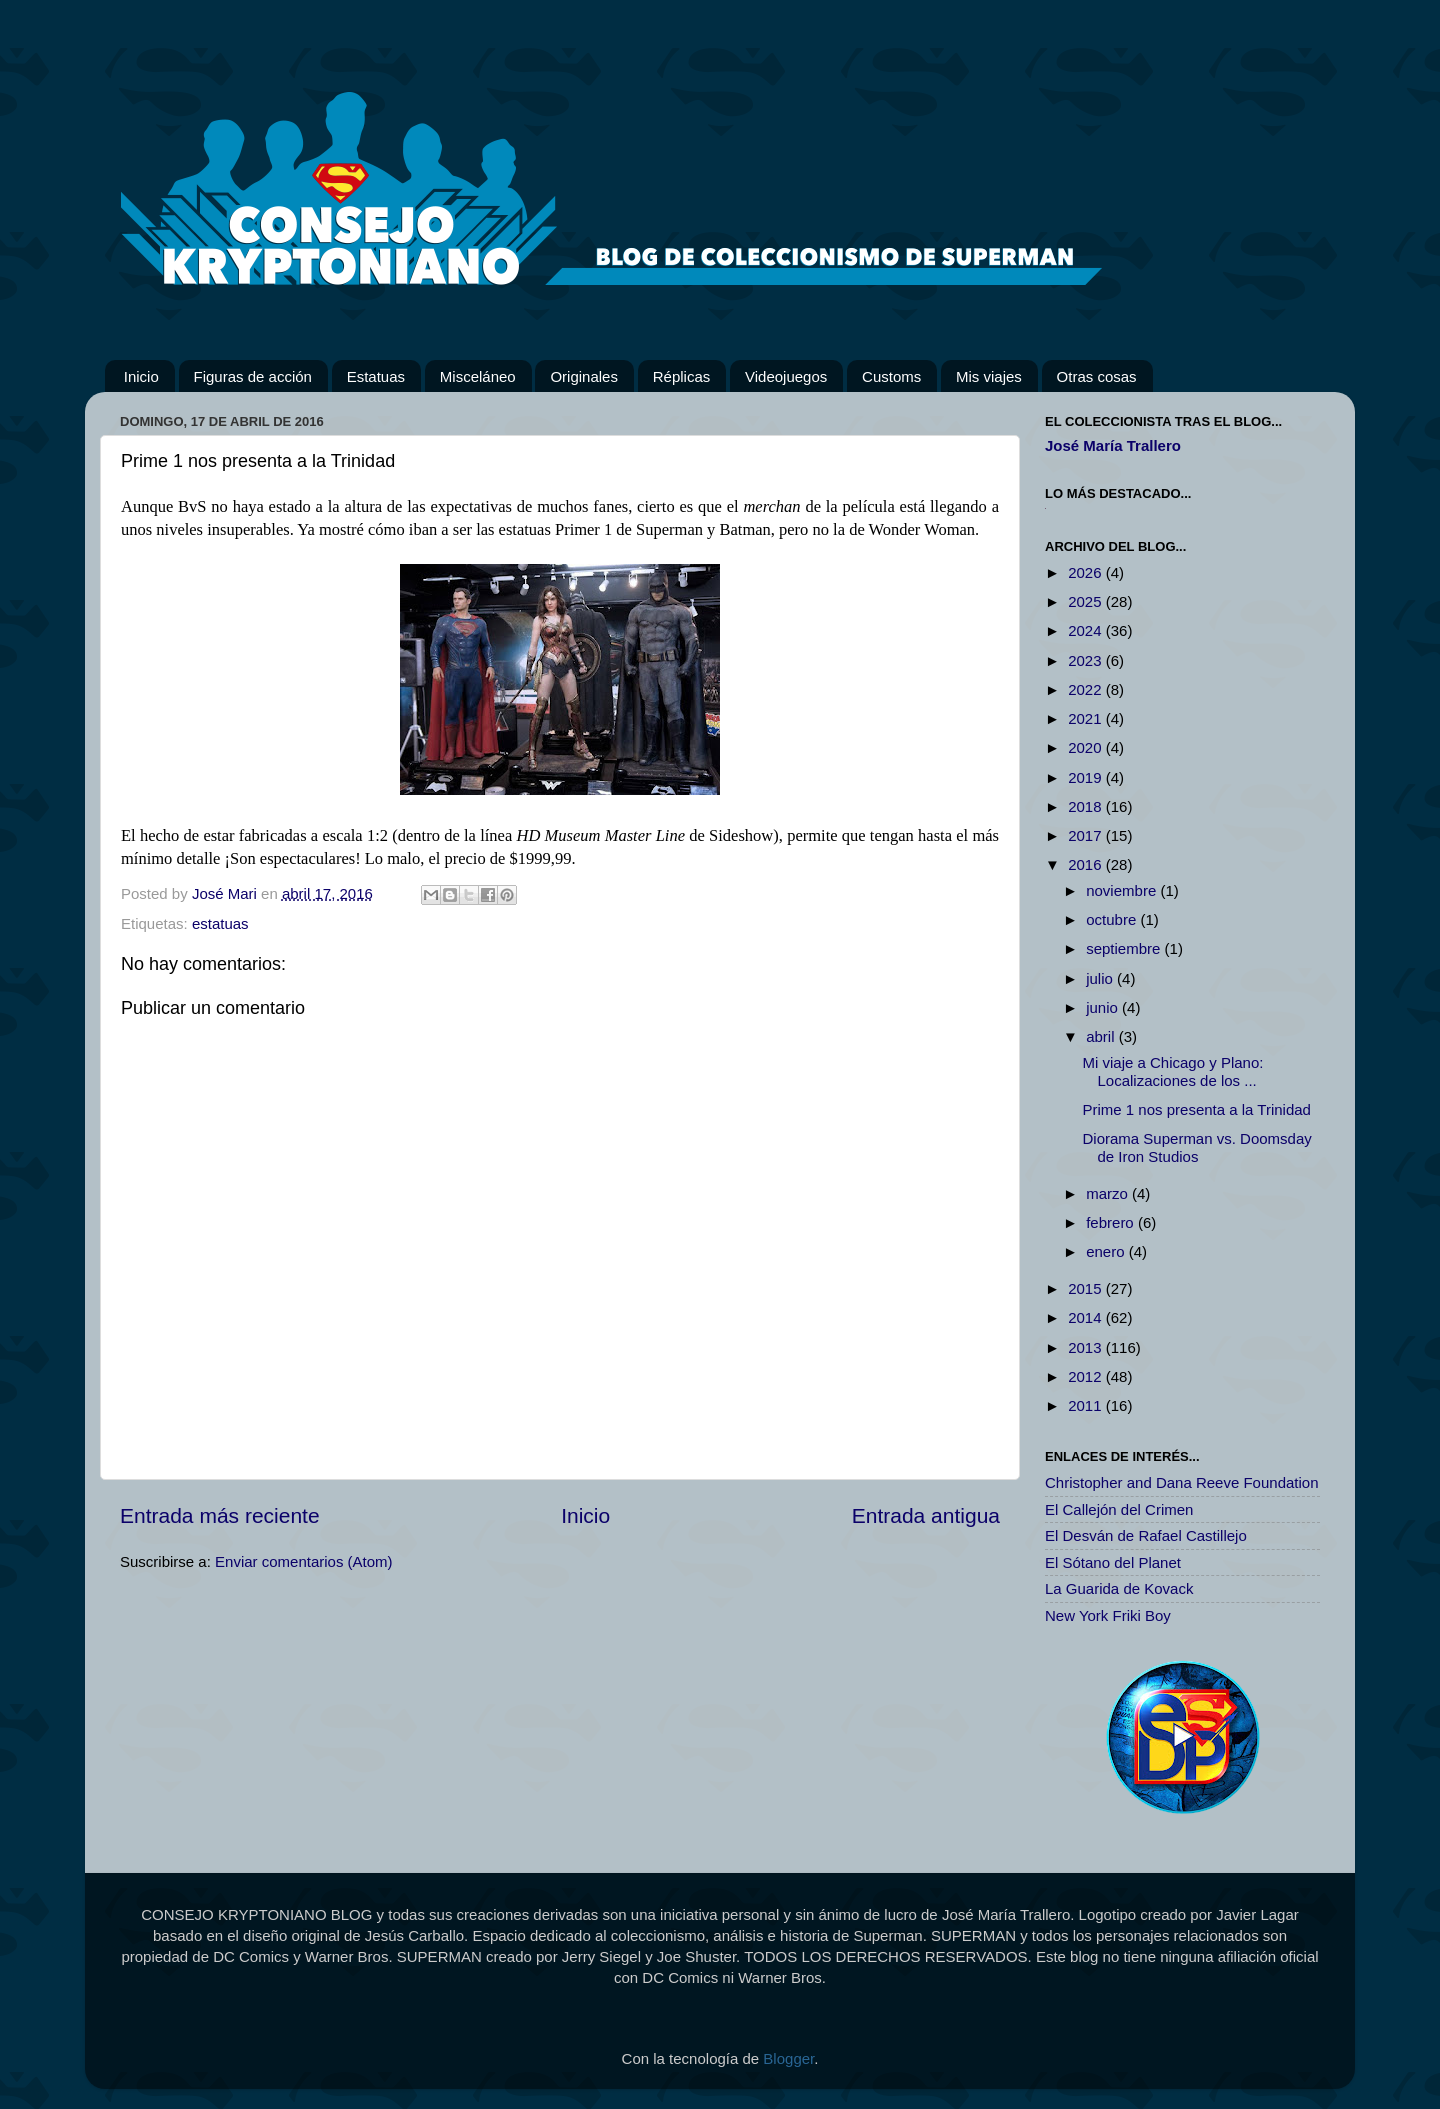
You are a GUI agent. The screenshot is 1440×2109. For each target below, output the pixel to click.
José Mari (226, 893)
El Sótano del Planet (1113, 1562)
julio (1101, 978)
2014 (1087, 1317)
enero (1107, 1251)
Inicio (141, 376)
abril (1102, 1036)
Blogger (788, 2058)
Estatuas (376, 376)
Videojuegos (786, 376)
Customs (891, 376)
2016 (1087, 864)
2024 (1087, 630)
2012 (1087, 1376)
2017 (1087, 835)
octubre (1113, 919)
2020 (1087, 747)
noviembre (1123, 890)
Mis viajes (989, 376)
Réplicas (682, 376)
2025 (1087, 601)
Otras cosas (1097, 376)
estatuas (220, 923)
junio (1104, 1007)
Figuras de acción (253, 376)
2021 (1087, 718)
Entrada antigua (926, 1515)
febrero (1112, 1222)
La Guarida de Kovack (1119, 1588)
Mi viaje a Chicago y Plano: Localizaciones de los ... (1173, 1071)
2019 (1087, 777)
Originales (584, 376)
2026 (1087, 572)
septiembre (1125, 948)
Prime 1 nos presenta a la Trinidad (1197, 1109)
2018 (1087, 806)
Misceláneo (478, 376)
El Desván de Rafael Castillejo (1146, 1535)
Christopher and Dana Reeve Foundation (1182, 1482)
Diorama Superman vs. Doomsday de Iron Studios (1197, 1147)
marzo (1109, 1193)
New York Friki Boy (1108, 1615)
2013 (1087, 1347)
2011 (1087, 1405)
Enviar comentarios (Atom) (304, 1561)
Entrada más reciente (220, 1515)
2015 (1087, 1288)
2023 (1087, 660)
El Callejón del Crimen (1119, 1509)
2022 (1087, 689)
